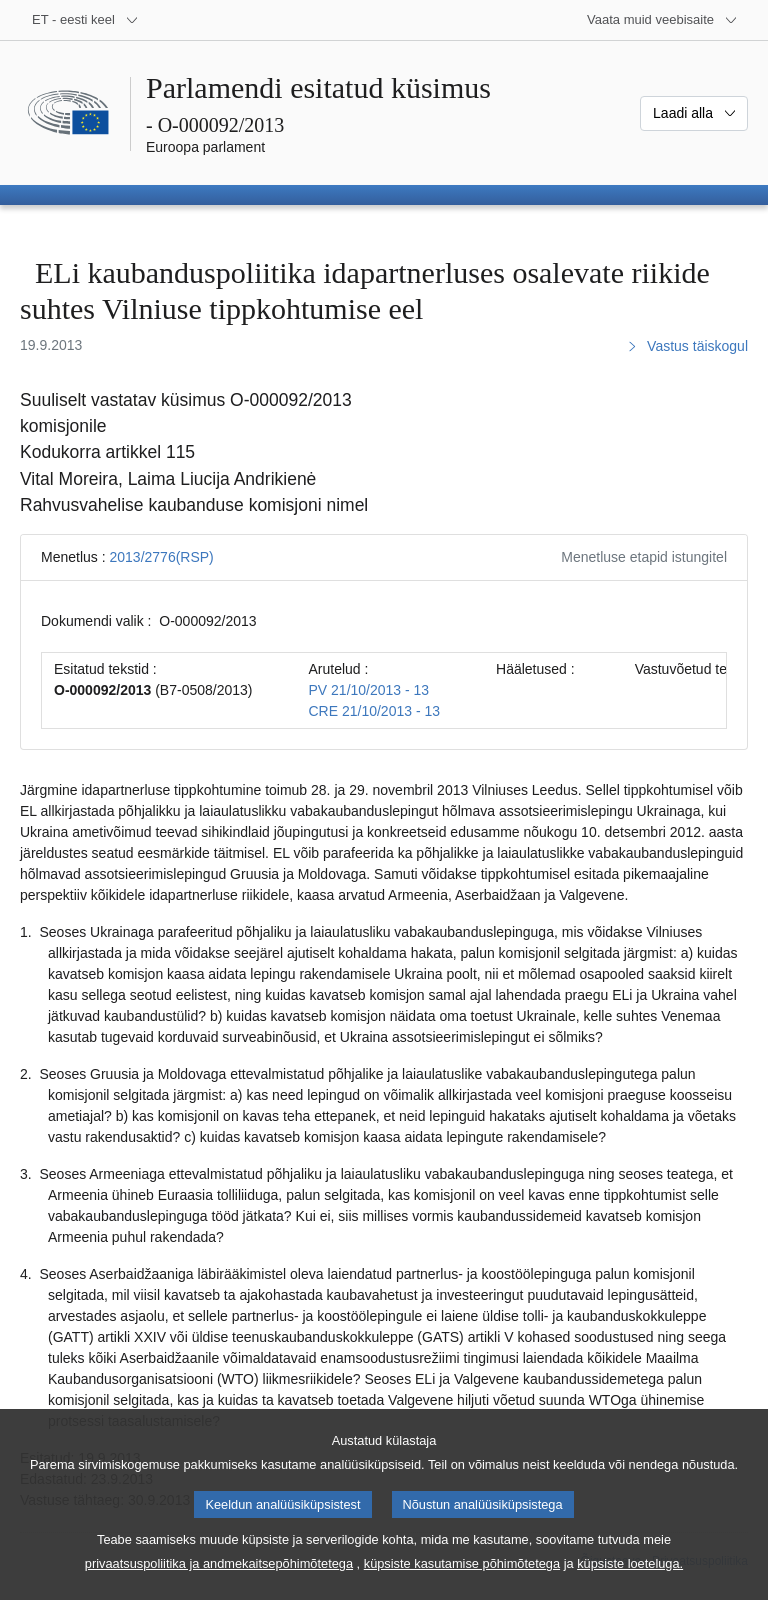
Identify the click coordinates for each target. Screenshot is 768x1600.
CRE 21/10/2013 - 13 (375, 711)
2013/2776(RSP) (161, 557)
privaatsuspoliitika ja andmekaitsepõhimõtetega (219, 1585)
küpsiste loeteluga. (630, 1585)
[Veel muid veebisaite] (662, 20)
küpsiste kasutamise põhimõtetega (462, 1585)
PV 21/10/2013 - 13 (369, 690)
